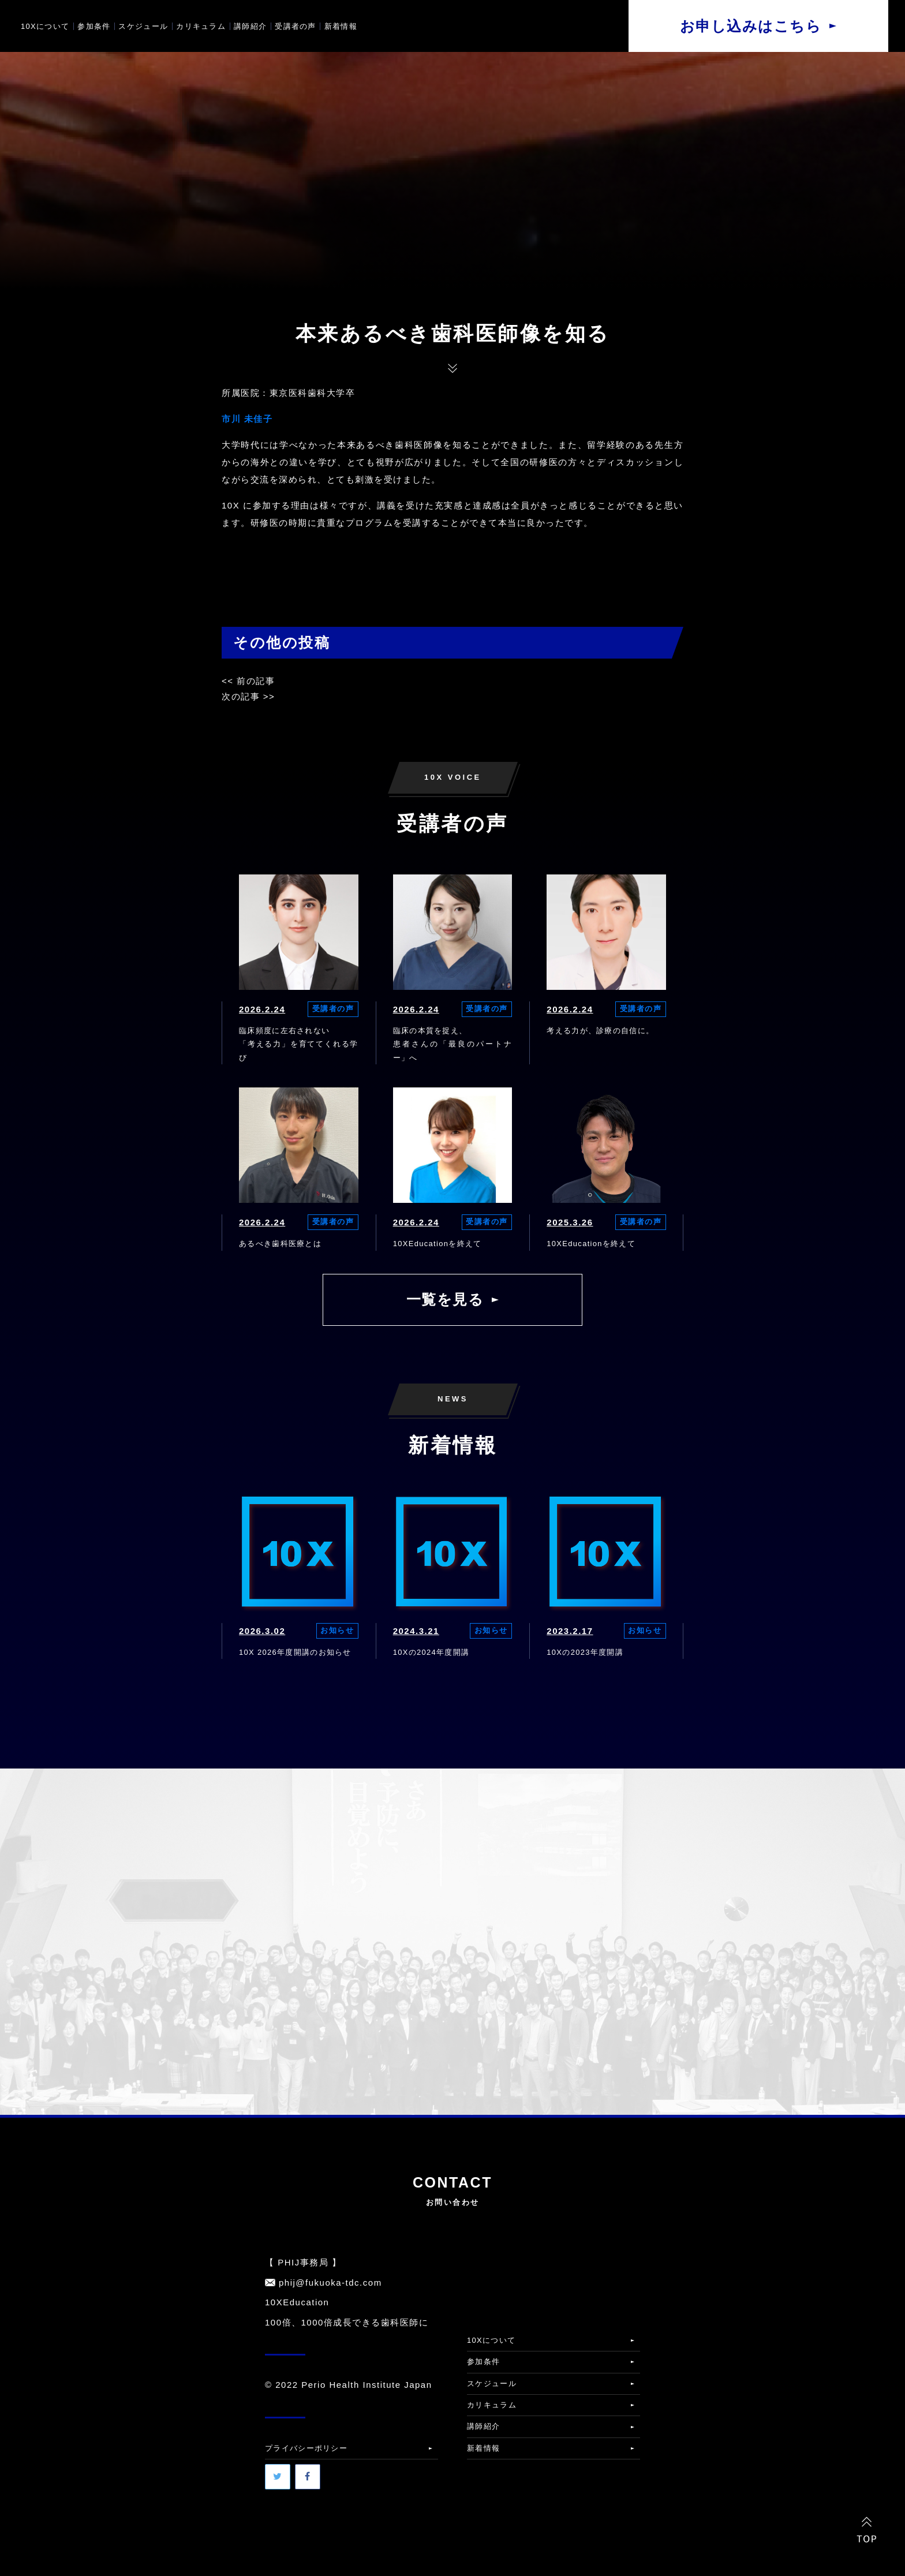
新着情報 (340, 26)
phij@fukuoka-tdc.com (330, 2282)
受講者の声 (295, 26)
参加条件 (93, 26)
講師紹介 (250, 26)
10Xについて (45, 26)
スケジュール (143, 26)
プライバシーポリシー (306, 2448)
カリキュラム (201, 26)
